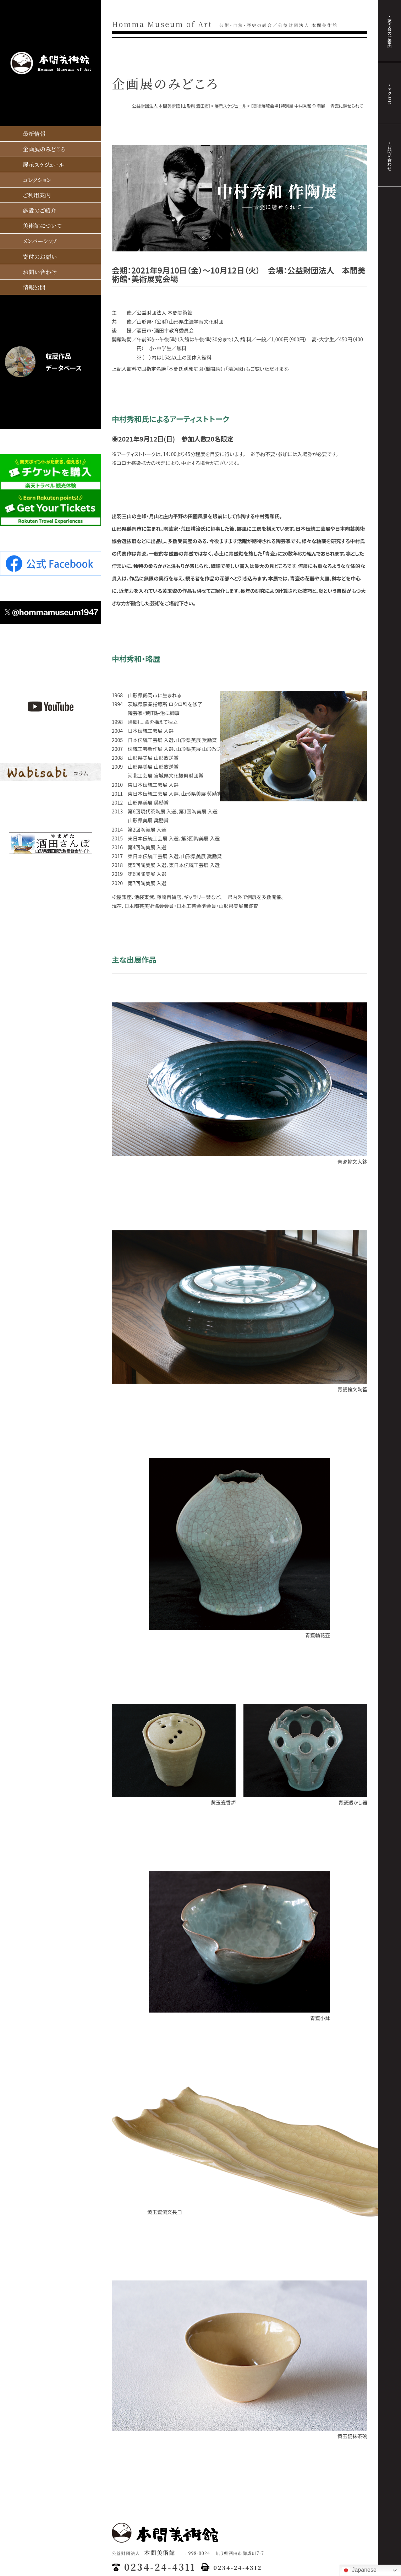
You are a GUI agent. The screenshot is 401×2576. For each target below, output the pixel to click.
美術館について (42, 226)
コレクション (37, 180)
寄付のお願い (40, 257)
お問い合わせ (40, 272)
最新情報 (34, 134)
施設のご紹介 (39, 210)
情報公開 (34, 287)
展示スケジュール (43, 165)
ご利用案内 (37, 195)
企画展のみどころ (44, 149)
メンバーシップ (40, 241)
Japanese (359, 2570)
